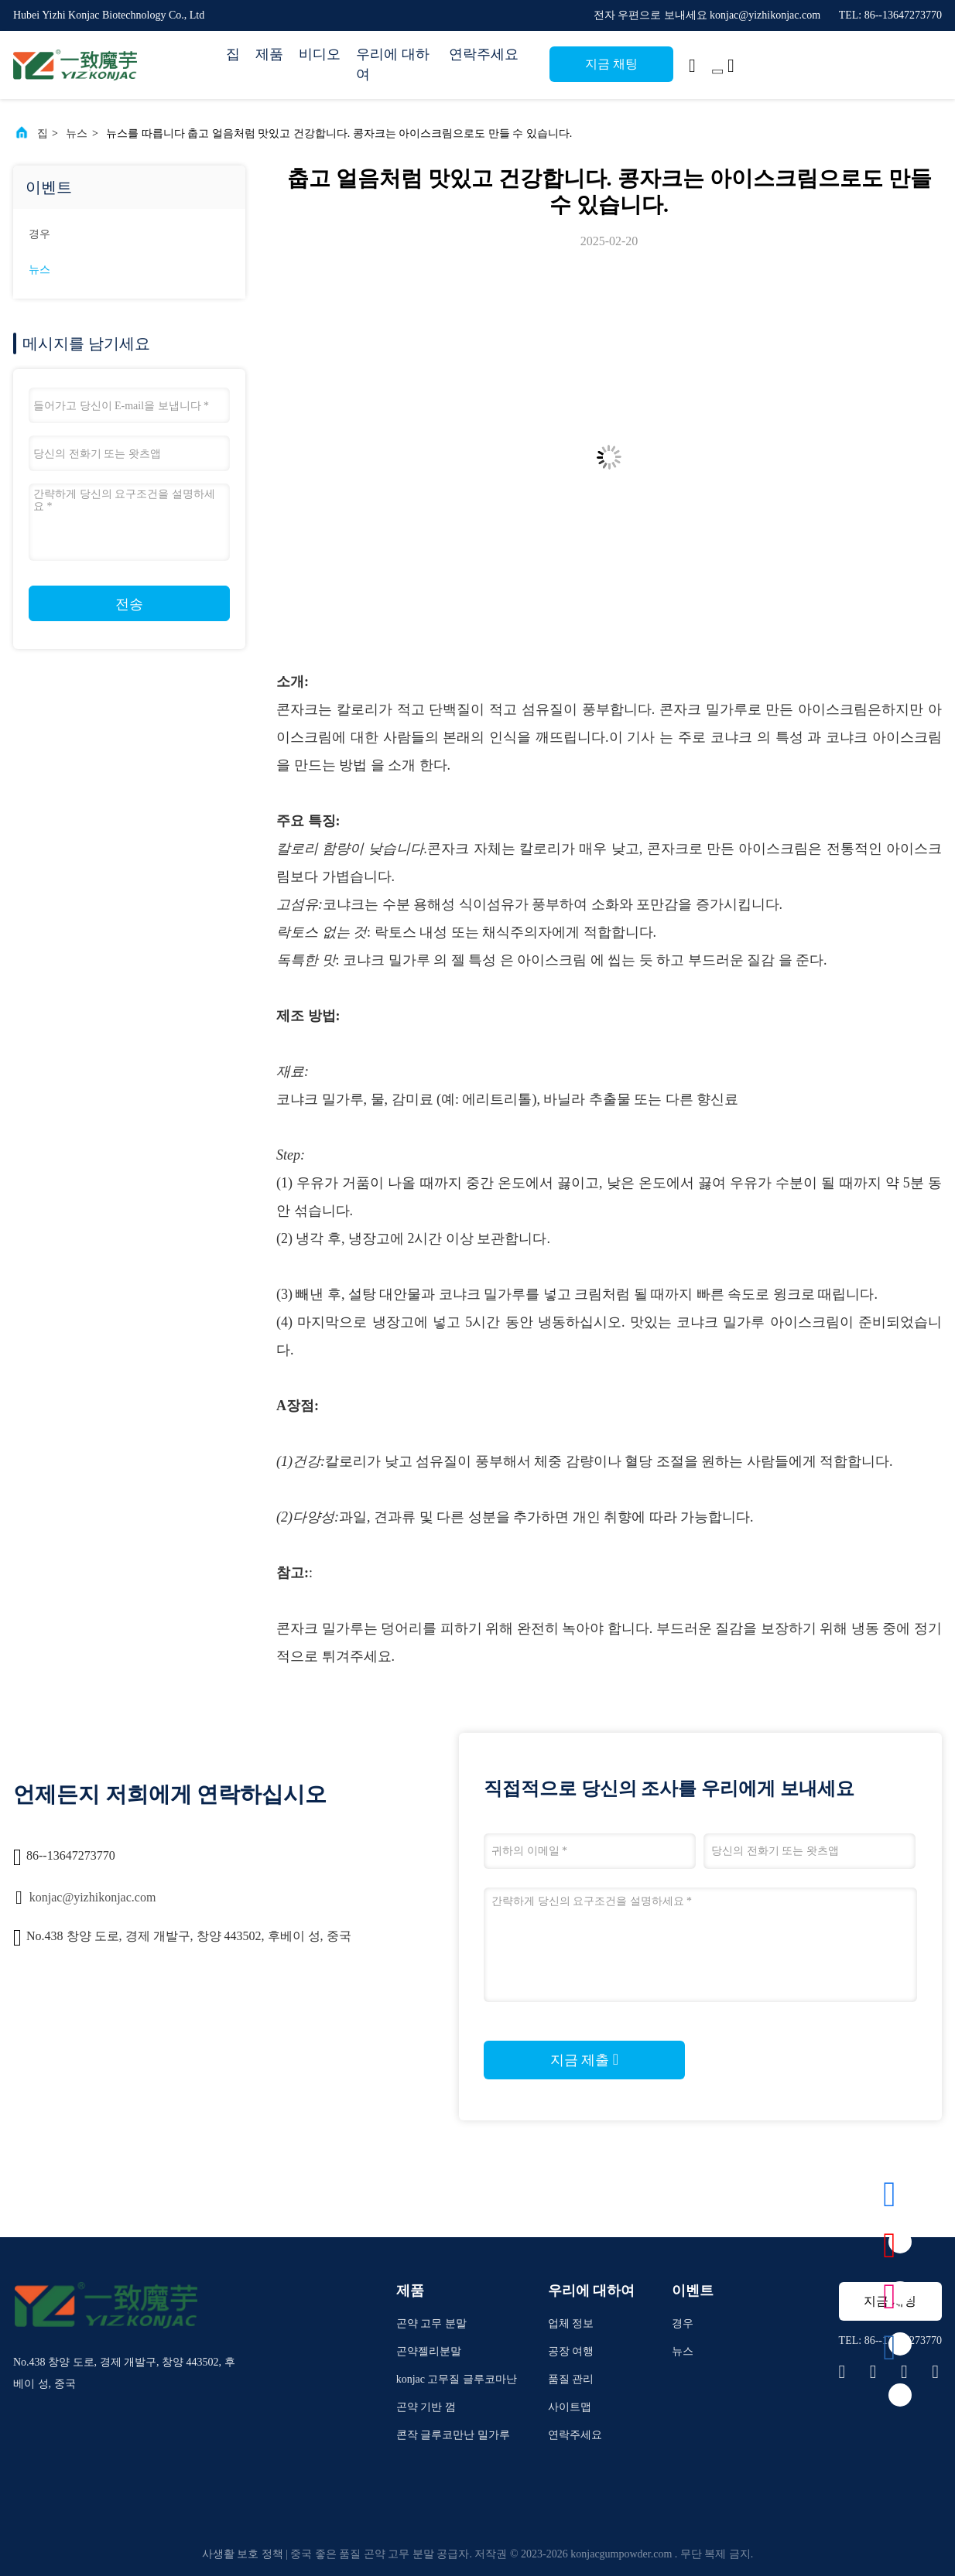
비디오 (320, 54)
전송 (129, 604)
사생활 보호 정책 (242, 2554)
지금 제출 (584, 2059)
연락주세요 (484, 54)
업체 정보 (571, 2323)
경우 (39, 234)
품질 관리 (571, 2379)
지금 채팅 (611, 64)
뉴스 (76, 133)
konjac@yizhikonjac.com (92, 1897)
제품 (269, 54)
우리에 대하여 (393, 64)
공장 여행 (571, 2351)
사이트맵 (569, 2407)
